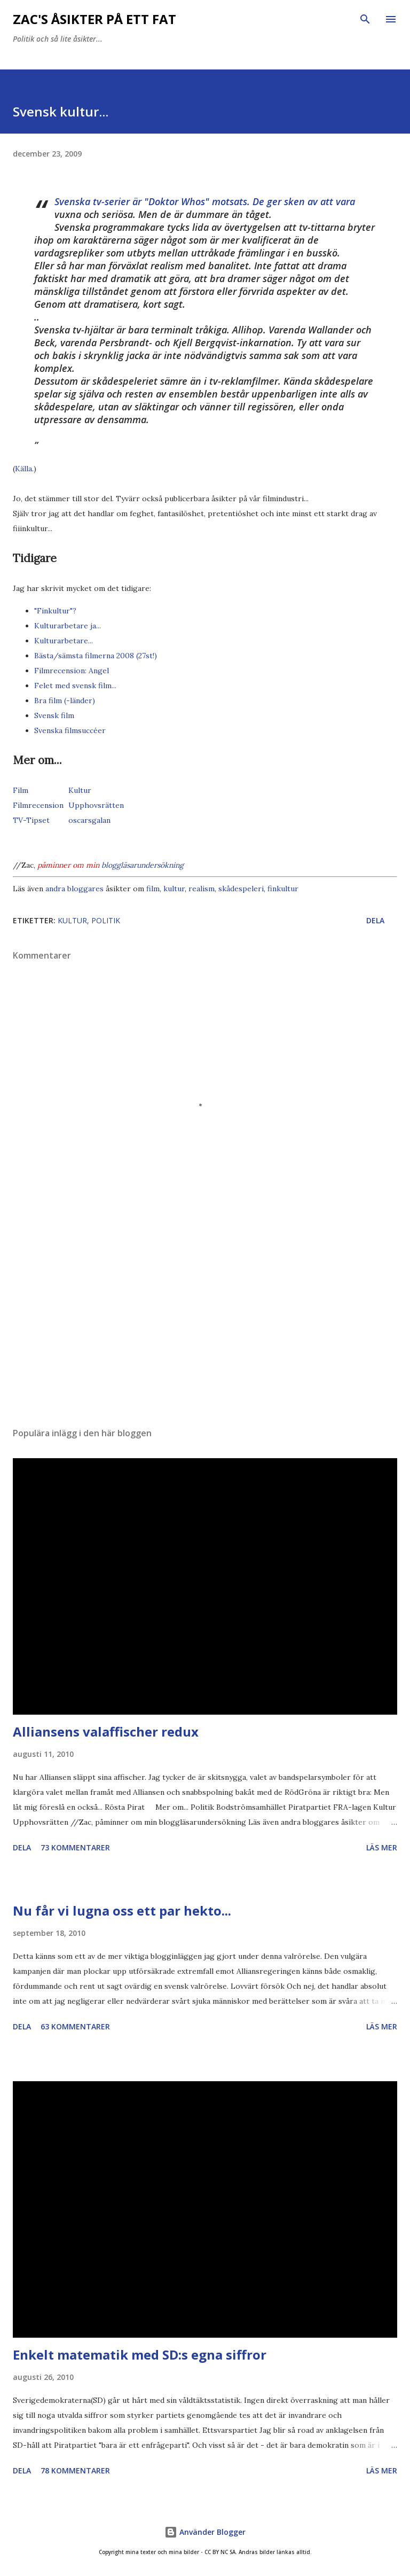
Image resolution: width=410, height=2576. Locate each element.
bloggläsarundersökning (142, 865)
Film (20, 790)
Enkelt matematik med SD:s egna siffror (139, 2354)
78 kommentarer (75, 2470)
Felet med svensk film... (75, 685)
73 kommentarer (75, 1847)
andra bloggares (74, 888)
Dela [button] (375, 920)
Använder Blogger (205, 2532)
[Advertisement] (205, 1318)
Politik (105, 920)
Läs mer (381, 1847)
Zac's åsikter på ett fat (94, 19)
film (153, 888)
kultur (174, 888)
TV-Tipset (31, 820)
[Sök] (365, 19)
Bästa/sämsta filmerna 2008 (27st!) (95, 655)
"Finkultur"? (55, 611)
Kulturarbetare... (63, 640)
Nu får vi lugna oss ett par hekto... (122, 1910)
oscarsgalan (89, 820)
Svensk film (54, 715)
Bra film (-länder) (64, 700)
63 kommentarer (75, 2026)
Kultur (79, 790)
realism (201, 888)
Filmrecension (38, 805)
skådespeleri (241, 888)
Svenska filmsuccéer (70, 730)
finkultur (282, 888)
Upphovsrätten (96, 805)
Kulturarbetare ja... (67, 626)
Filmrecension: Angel (71, 670)
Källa (23, 468)
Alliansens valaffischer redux (106, 1731)
